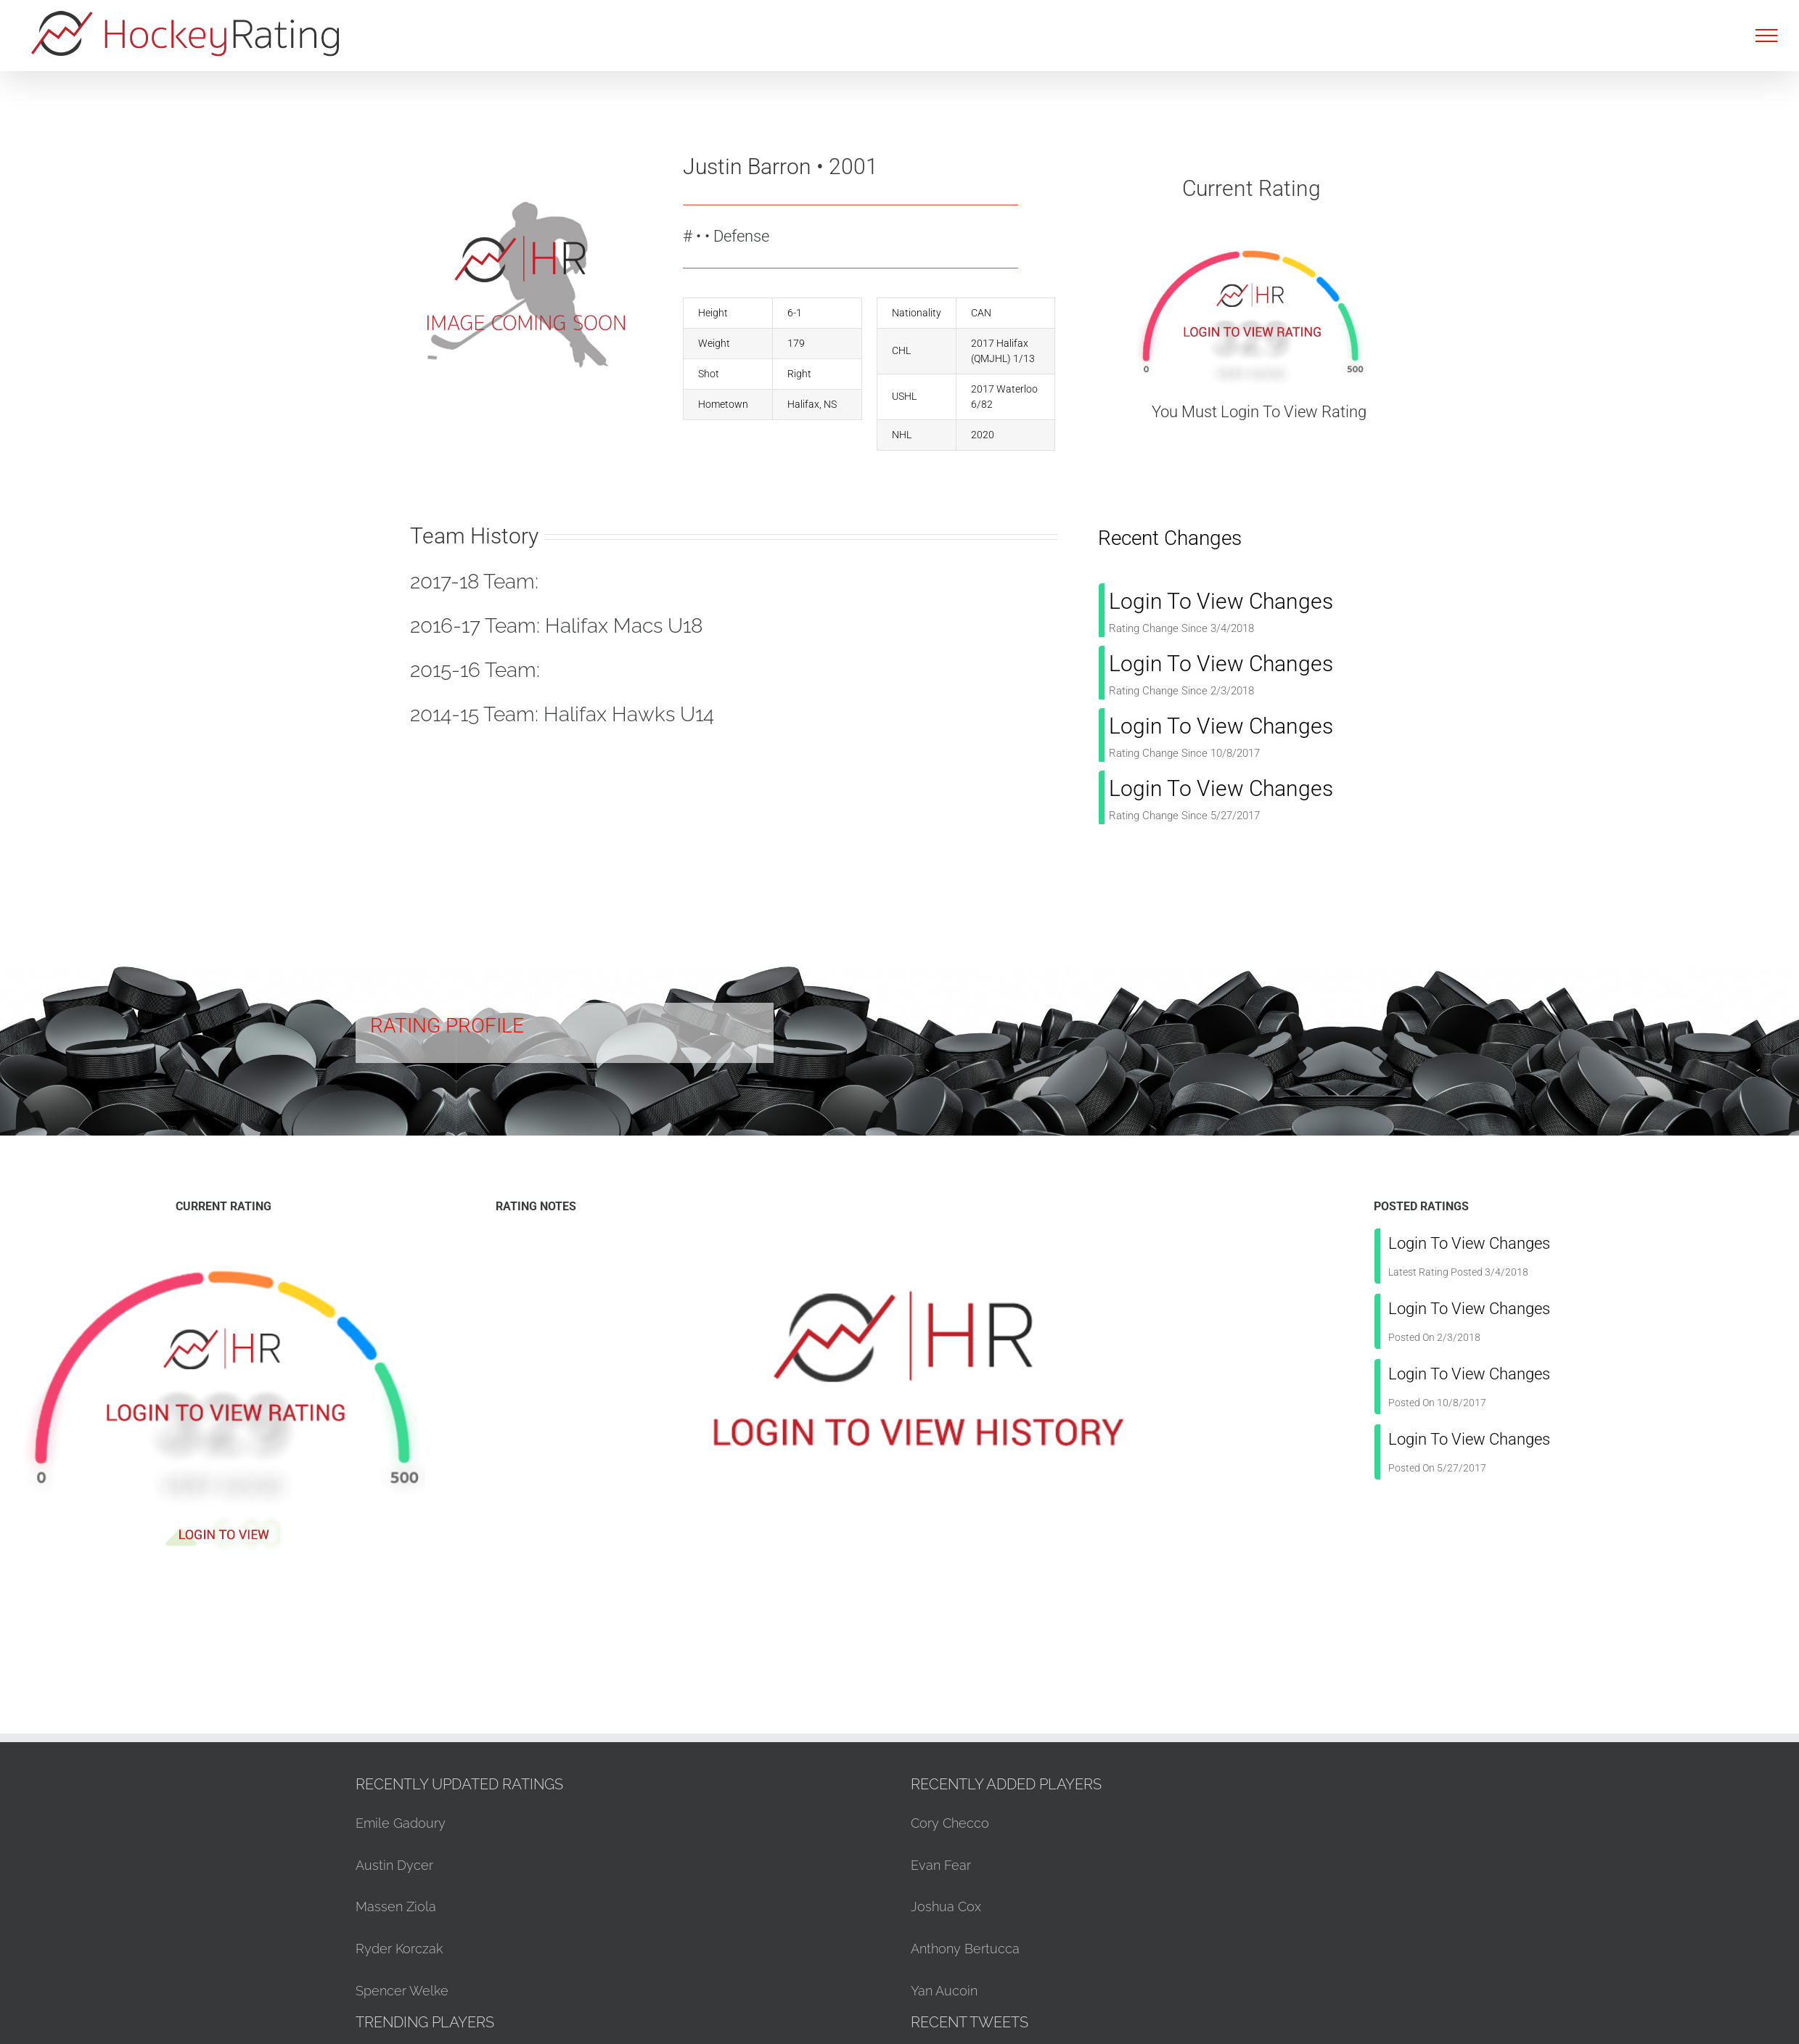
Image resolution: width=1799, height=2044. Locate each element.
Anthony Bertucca (965, 1948)
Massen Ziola (396, 1906)
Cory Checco (950, 1823)
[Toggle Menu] (1766, 35)
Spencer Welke (402, 1990)
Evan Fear (941, 1865)
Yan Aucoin (944, 1990)
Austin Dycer (394, 1865)
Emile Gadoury (401, 1823)
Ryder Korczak (399, 1948)
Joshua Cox (946, 1906)
